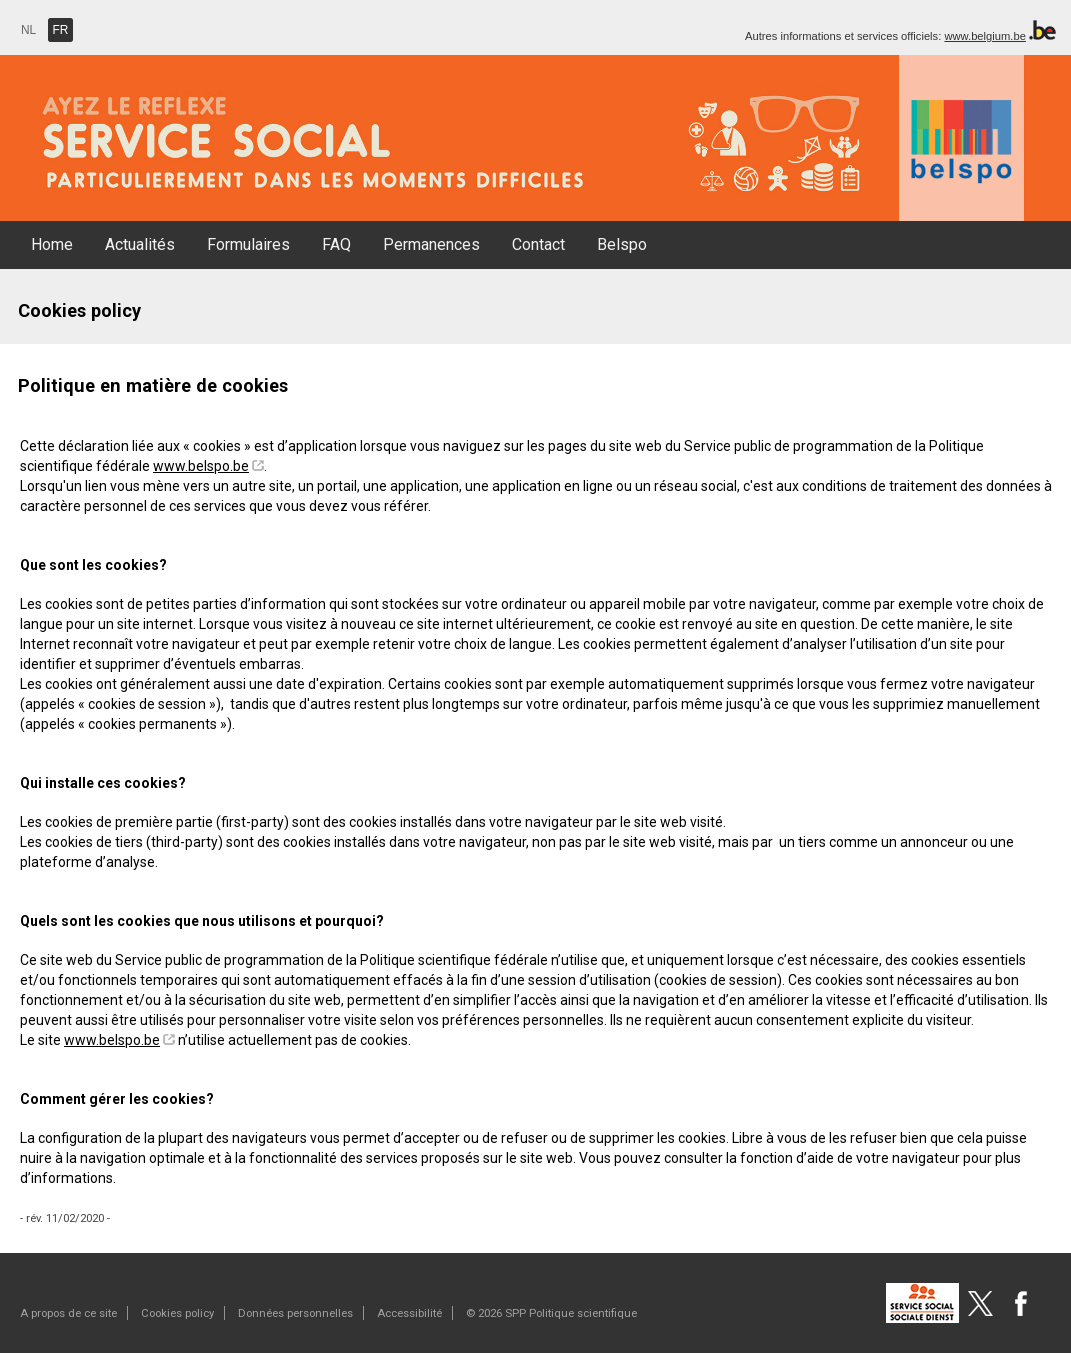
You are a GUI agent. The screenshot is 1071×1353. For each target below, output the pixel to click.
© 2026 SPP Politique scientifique (551, 1313)
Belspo (622, 244)
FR (61, 30)
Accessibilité (409, 1313)
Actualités (140, 244)
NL (28, 30)
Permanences (431, 244)
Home (52, 244)
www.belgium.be (984, 36)
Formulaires (248, 244)
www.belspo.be (201, 466)
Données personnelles (295, 1313)
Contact (538, 244)
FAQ (336, 244)
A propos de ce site (68, 1313)
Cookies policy (177, 1313)
